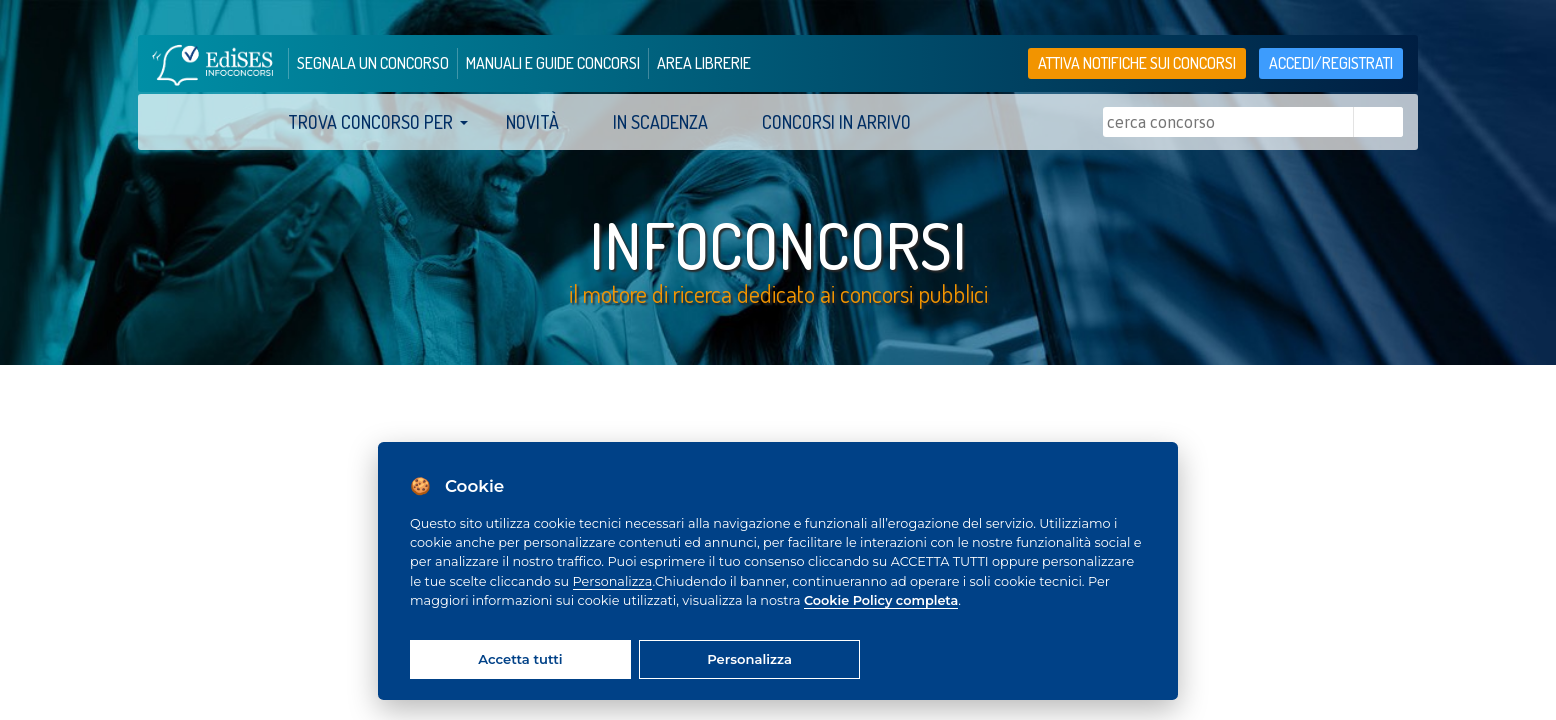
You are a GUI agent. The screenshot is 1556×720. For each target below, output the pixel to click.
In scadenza (660, 122)
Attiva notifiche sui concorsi (1137, 63)
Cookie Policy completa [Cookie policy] (881, 600)
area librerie (704, 63)
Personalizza (613, 581)
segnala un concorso (373, 63)
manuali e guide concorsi (553, 63)
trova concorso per (370, 122)
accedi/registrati (1331, 63)
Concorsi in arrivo (836, 122)
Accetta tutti (520, 659)
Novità (532, 122)
